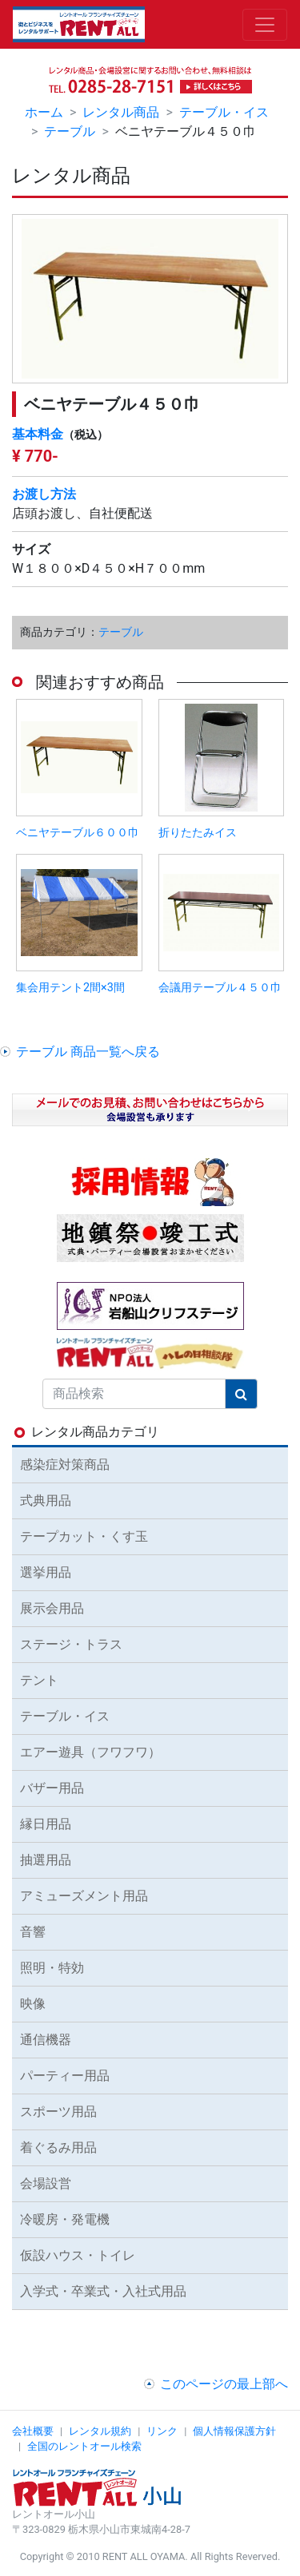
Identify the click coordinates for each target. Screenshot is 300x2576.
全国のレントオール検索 (84, 2446)
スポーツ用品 (58, 2111)
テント (39, 1680)
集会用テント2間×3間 (70, 987)
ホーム (44, 112)
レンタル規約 (100, 2431)
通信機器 (45, 2039)
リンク (162, 2431)
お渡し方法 (44, 494)
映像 (33, 2003)
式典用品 (45, 1500)
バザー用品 (52, 1788)
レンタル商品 (120, 112)
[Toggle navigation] (264, 25)
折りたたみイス (197, 832)
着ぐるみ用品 (58, 2147)
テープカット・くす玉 (84, 1536)
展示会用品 (52, 1608)
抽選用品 (45, 1860)
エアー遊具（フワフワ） (90, 1752)
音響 (33, 1931)
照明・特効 (52, 1967)
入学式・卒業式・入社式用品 (103, 2291)
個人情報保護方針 (234, 2431)
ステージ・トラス (71, 1644)
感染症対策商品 (65, 1464)
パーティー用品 (65, 2075)
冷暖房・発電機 (65, 2219)
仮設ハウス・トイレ (77, 2255)
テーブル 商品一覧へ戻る (88, 1051)
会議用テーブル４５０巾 (220, 987)
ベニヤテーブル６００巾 (77, 832)
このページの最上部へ (224, 2383)
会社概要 (33, 2431)
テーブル (69, 131)
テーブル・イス (224, 112)
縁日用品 (45, 1824)
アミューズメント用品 (84, 1895)
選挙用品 (45, 1572)
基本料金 (37, 434)
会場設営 (45, 2183)
